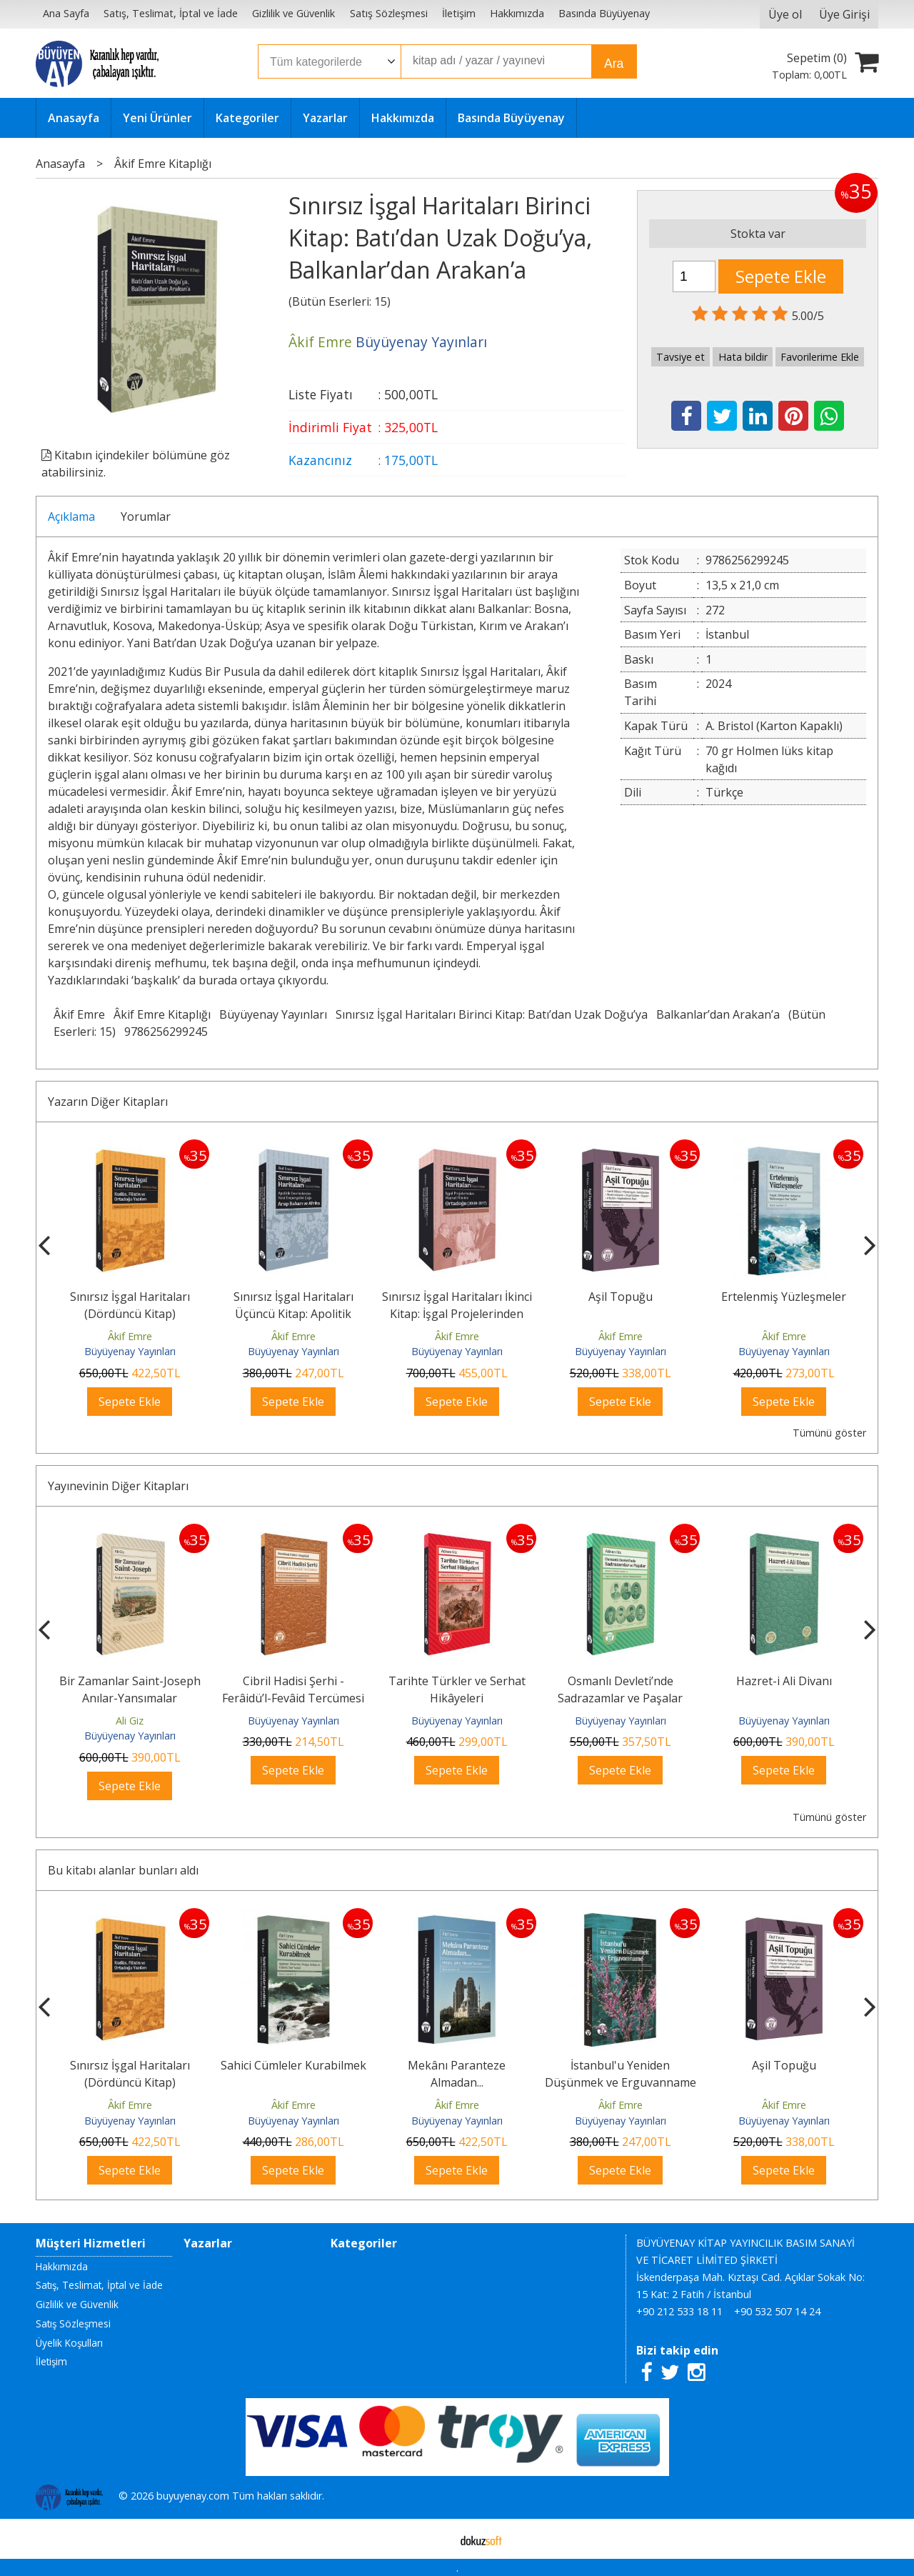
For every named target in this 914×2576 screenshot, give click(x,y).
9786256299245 (166, 1031)
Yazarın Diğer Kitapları (108, 1101)
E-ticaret (434, 2539)
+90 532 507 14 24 (777, 2311)
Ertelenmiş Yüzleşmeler (783, 1296)
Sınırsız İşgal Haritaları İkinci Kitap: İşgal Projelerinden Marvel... (457, 1314)
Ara (613, 63)
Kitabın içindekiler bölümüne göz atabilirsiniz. (135, 463)
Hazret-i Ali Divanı (784, 1681)
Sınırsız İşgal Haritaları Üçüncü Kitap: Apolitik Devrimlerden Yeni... (293, 1314)
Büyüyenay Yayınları (273, 1014)
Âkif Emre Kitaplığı (162, 1014)
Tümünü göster (829, 1432)
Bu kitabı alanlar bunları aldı (123, 1870)
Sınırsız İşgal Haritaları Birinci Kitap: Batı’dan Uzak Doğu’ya (492, 1014)
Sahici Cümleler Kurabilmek (293, 2065)
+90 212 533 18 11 (679, 2311)
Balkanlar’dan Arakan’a (718, 1014)
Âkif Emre (79, 1014)
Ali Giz (130, 1720)
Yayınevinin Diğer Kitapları (118, 1486)
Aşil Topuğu (620, 1296)
